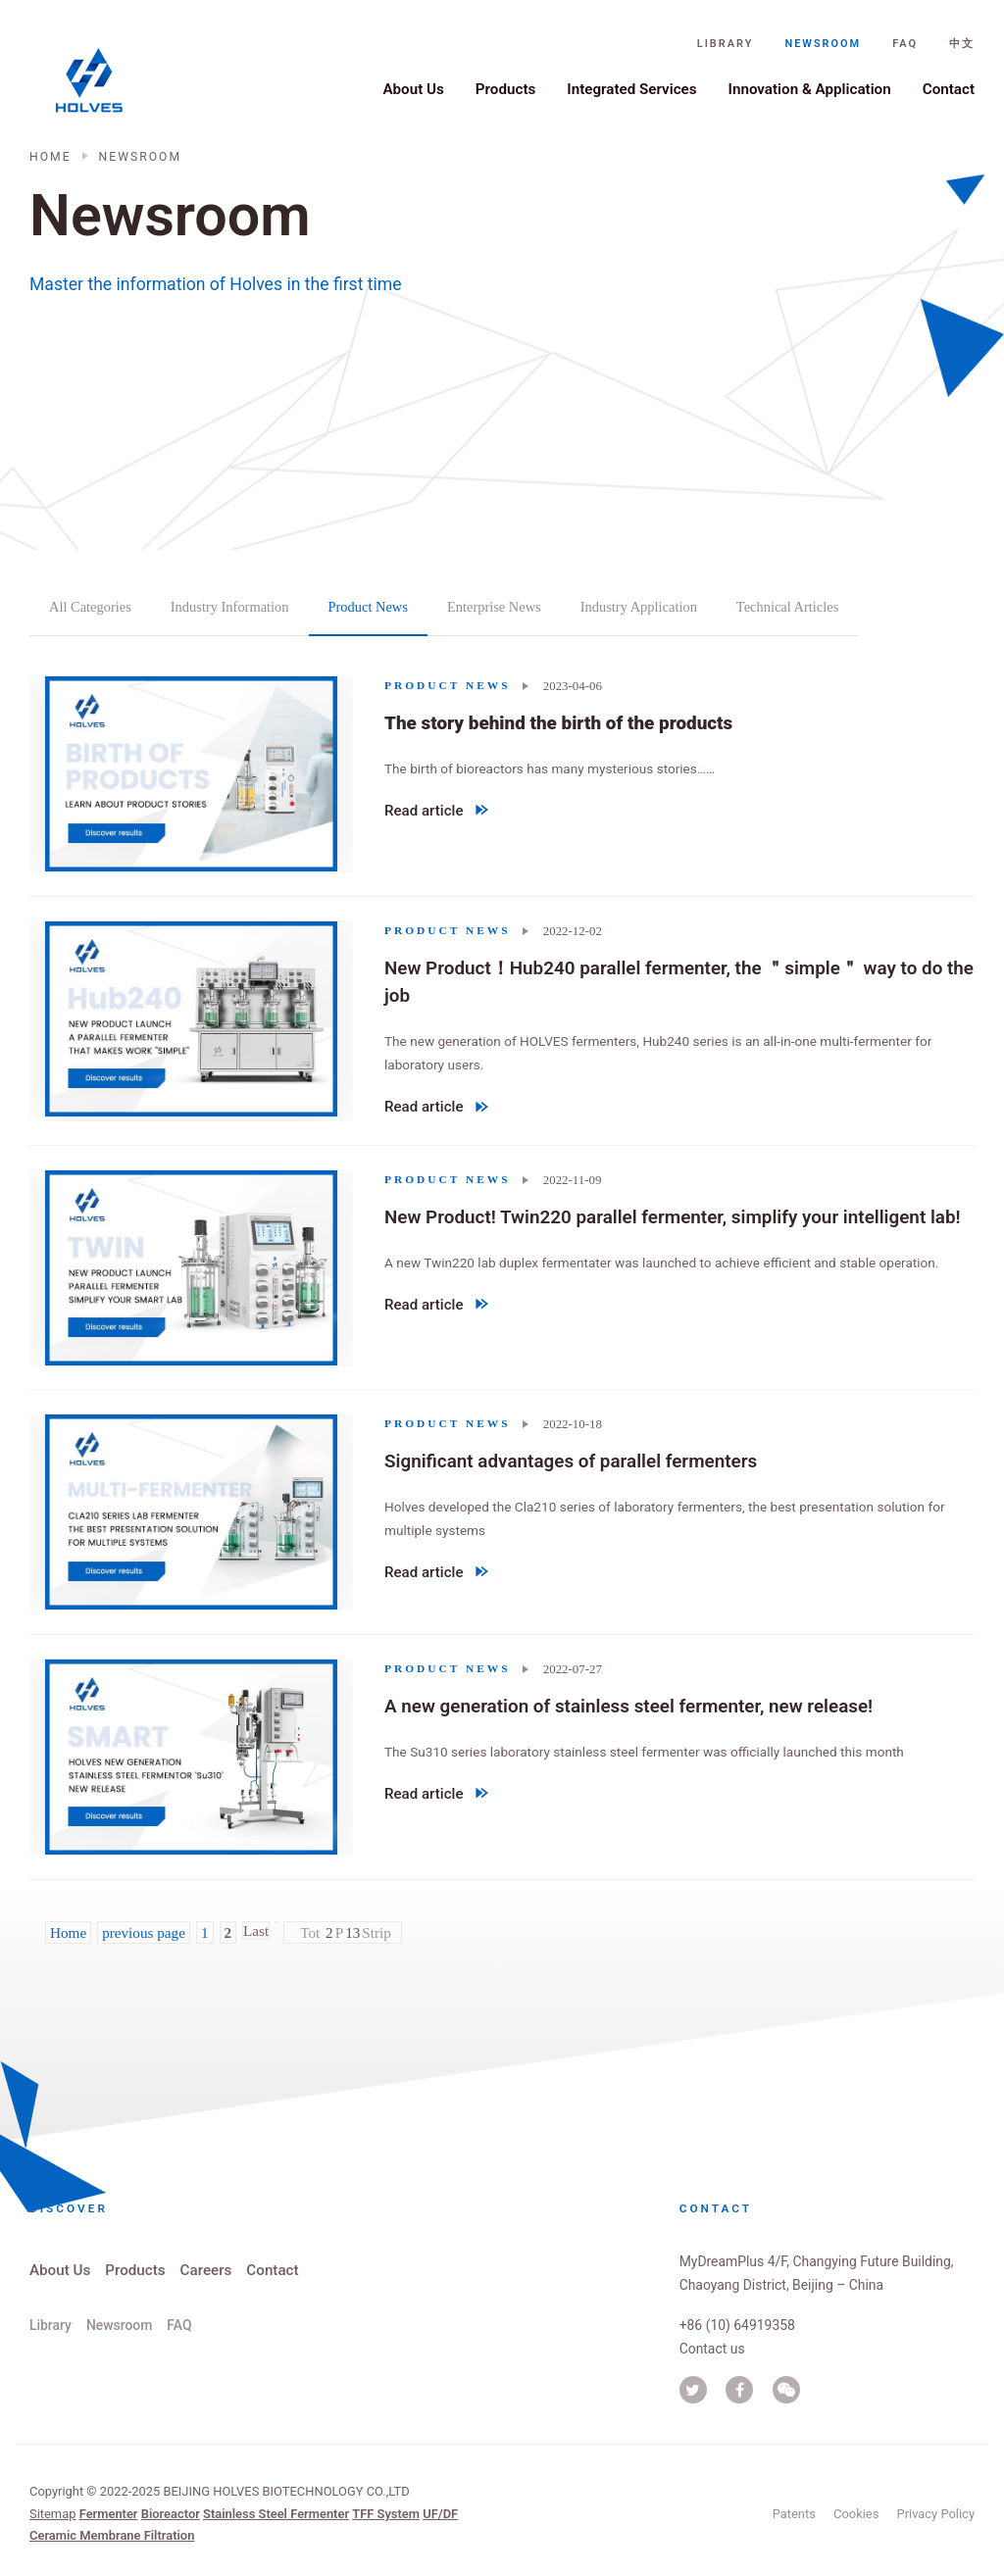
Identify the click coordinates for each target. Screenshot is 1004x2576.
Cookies (855, 2513)
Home (50, 157)
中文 (962, 43)
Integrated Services (631, 89)
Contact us (712, 2348)
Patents (794, 2513)
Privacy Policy (936, 2513)
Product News (368, 607)
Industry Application (638, 607)
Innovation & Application (809, 89)
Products (505, 89)
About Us (412, 89)
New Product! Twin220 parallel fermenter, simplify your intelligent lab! (672, 1216)
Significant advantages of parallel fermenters (570, 1461)
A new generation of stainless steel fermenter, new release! (628, 1706)
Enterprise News (494, 607)
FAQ (905, 43)
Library (725, 43)
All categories (90, 607)
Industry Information (230, 607)
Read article (436, 813)
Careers (206, 2270)
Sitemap (52, 2513)
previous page (143, 1932)
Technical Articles (787, 607)
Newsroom (822, 43)
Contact (949, 89)
